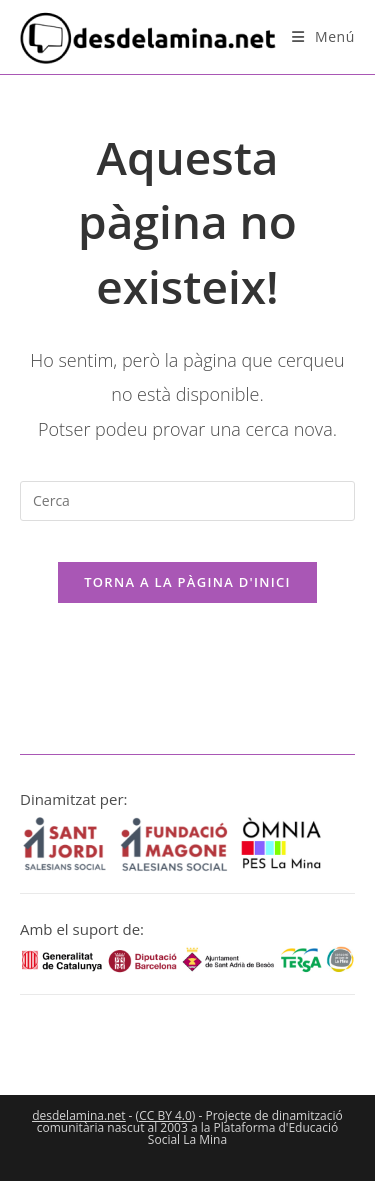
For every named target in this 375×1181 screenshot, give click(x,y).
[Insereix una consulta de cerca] (187, 501)
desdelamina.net (78, 1115)
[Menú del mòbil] (323, 36)
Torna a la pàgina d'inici (187, 582)
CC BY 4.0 (165, 1115)
